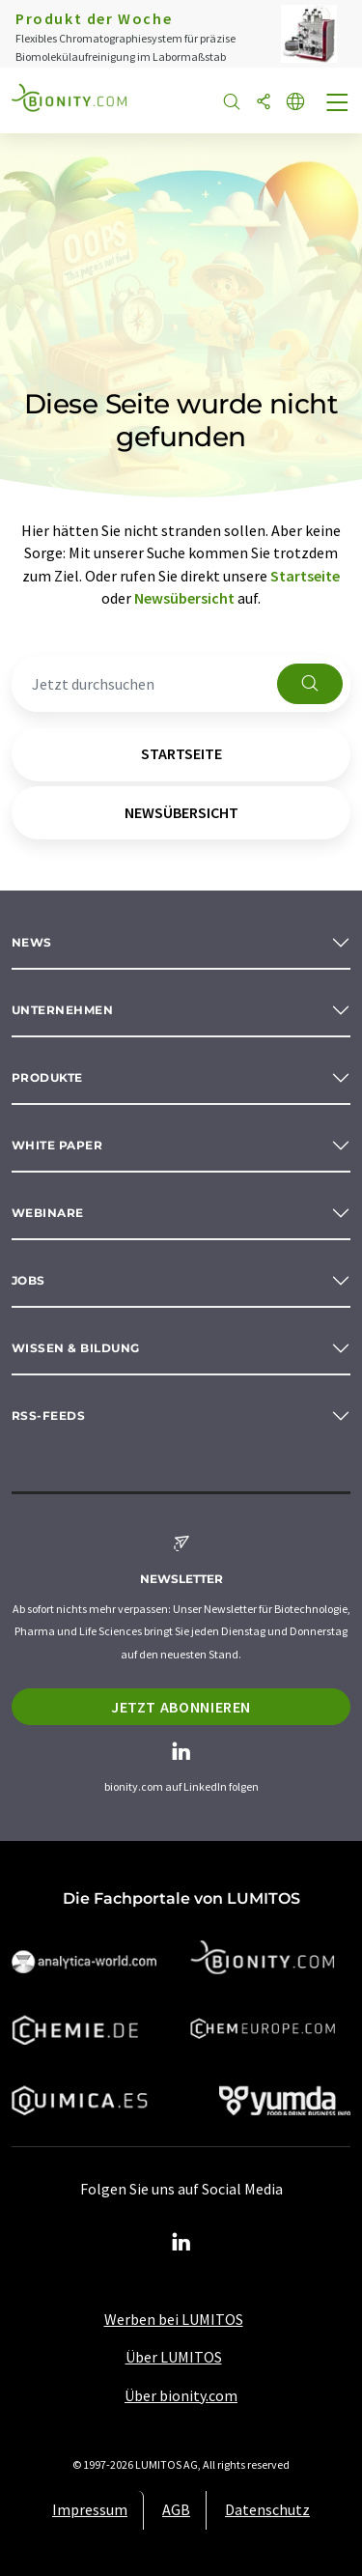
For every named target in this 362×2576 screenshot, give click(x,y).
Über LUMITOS (173, 2356)
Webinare (48, 1212)
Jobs (28, 1280)
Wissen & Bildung (76, 1348)
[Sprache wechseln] (295, 103)
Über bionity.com (181, 2395)
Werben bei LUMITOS (173, 2319)
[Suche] (231, 103)
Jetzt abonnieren (181, 1706)
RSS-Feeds (48, 1415)
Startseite (305, 575)
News (32, 942)
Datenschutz (267, 2509)
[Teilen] (263, 103)
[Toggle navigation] (337, 104)
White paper (57, 1145)
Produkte (47, 1077)
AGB (176, 2509)
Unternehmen (62, 1010)
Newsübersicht (184, 598)
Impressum (89, 2509)
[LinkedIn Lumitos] (181, 2242)
